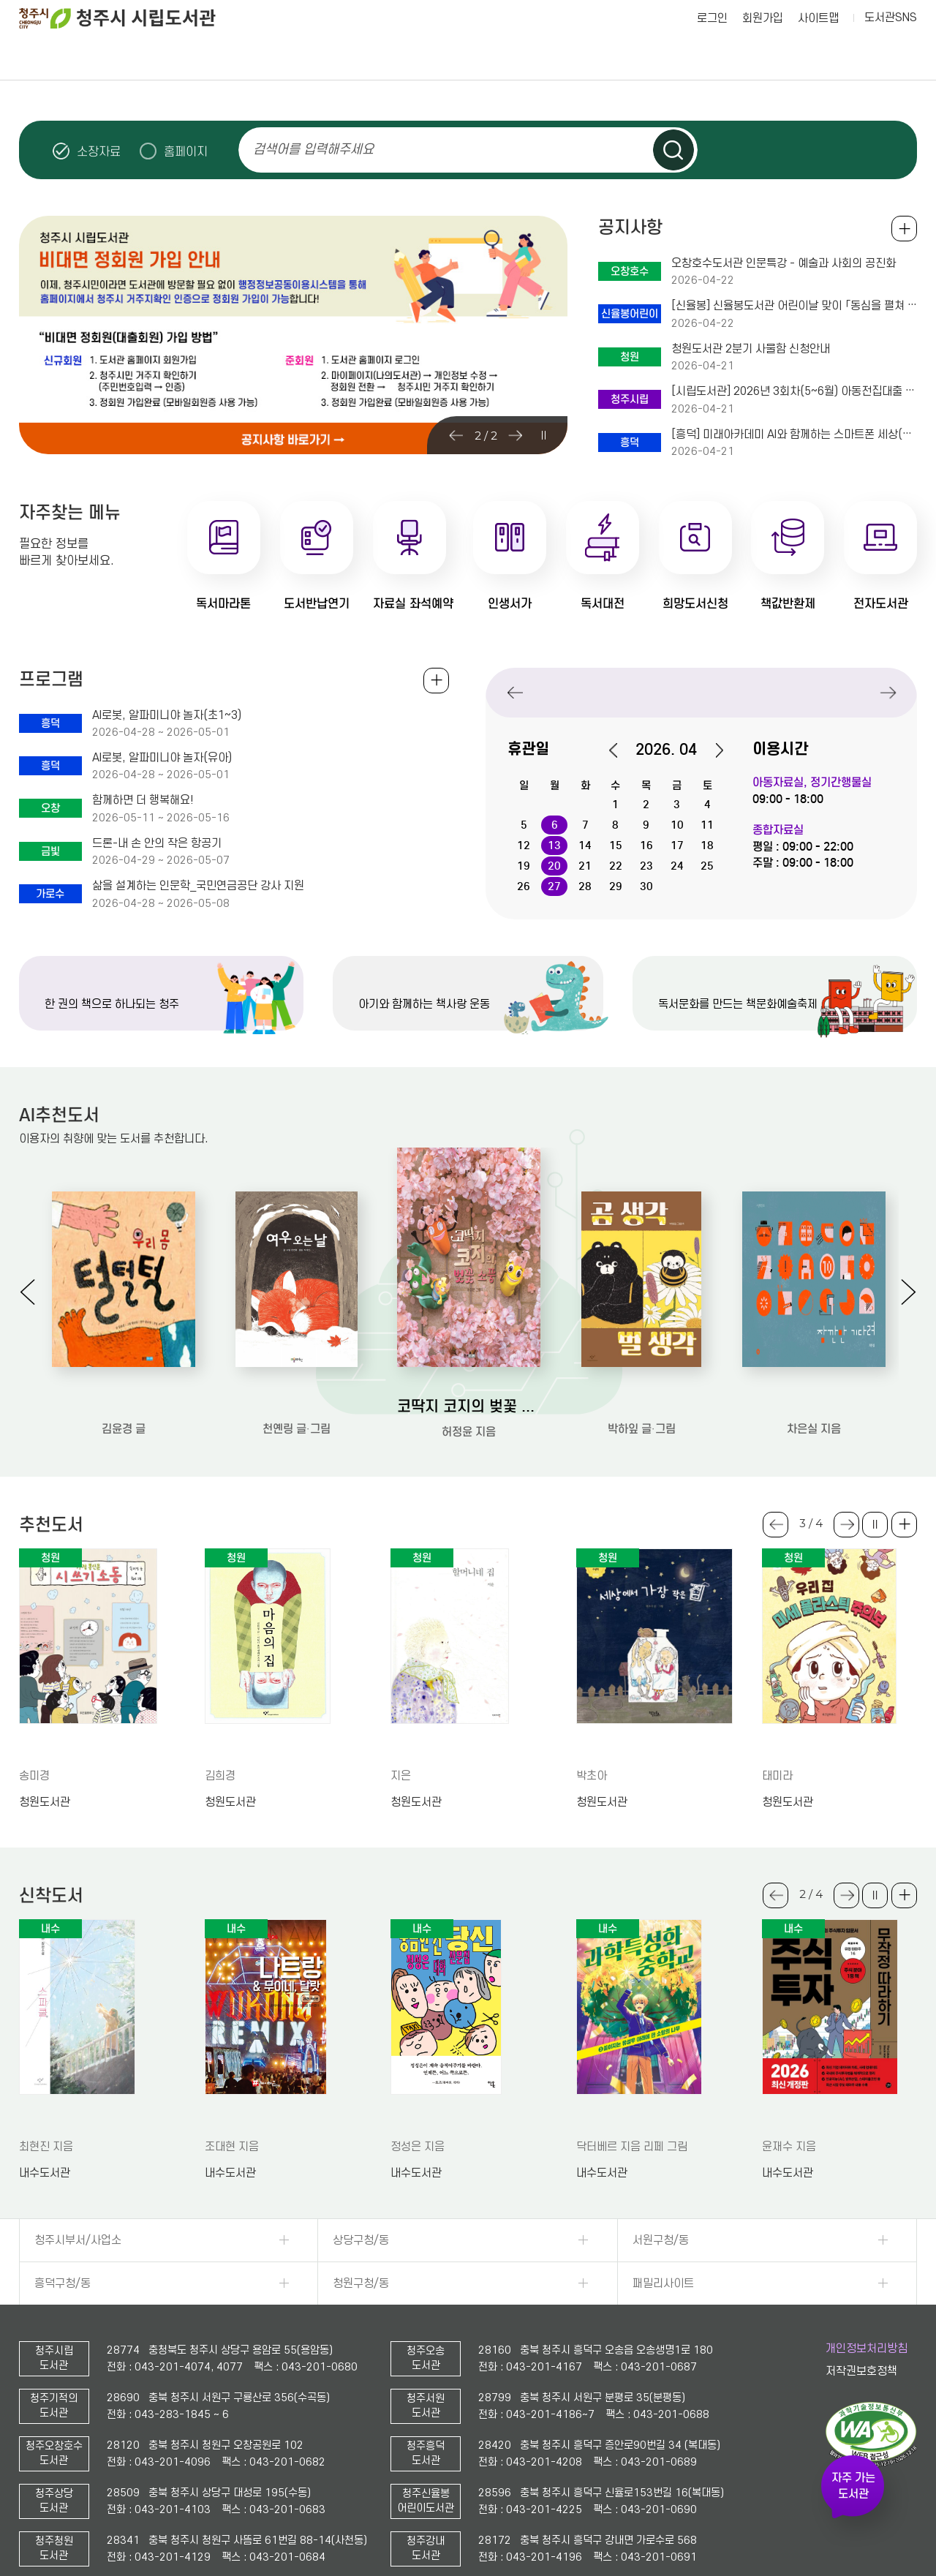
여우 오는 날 (296, 1405)
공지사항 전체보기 (904, 228)
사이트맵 (818, 18)
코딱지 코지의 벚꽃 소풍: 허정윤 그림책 (468, 1406)
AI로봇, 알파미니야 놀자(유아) (162, 757)
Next (515, 435)
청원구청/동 (361, 2283)
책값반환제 (787, 603)
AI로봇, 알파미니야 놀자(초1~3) (166, 715)
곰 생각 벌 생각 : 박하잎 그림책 (641, 1405)
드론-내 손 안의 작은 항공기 (157, 843)
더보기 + (904, 1524)
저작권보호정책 (861, 2371)
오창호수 (702, 692)
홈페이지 (186, 151)
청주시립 (597, 692)
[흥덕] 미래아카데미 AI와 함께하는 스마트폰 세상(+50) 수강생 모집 (794, 434)
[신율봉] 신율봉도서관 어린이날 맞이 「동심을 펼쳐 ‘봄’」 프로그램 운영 (794, 305)
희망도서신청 (695, 603)
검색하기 (673, 149)
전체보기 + (436, 680)
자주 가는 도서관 (853, 2486)
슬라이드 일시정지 (891, 150)
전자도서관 (880, 603)
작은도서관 (725, 58)
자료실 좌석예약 (413, 603)
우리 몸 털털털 (123, 1405)
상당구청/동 (361, 2240)
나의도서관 (853, 58)
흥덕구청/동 (62, 2283)
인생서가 (510, 603)
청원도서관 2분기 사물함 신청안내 (750, 348)
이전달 (621, 750)
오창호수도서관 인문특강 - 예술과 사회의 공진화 (783, 263)
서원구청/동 (661, 2240)
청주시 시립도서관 (128, 18)
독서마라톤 (223, 603)
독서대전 (602, 603)
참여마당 (339, 58)
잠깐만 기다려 (814, 1405)
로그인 (712, 18)
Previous (458, 435)
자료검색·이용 (211, 58)
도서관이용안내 (83, 58)
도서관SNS (890, 17)
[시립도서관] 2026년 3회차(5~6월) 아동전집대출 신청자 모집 (794, 391)
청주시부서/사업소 (77, 2240)
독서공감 (468, 58)
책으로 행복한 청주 (596, 58)
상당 (807, 692)
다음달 (711, 750)
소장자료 (99, 151)
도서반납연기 (317, 603)
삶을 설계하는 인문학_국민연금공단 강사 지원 (198, 885)
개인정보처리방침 (866, 2348)
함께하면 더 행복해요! (143, 800)
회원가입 (762, 18)
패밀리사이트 (663, 2283)
